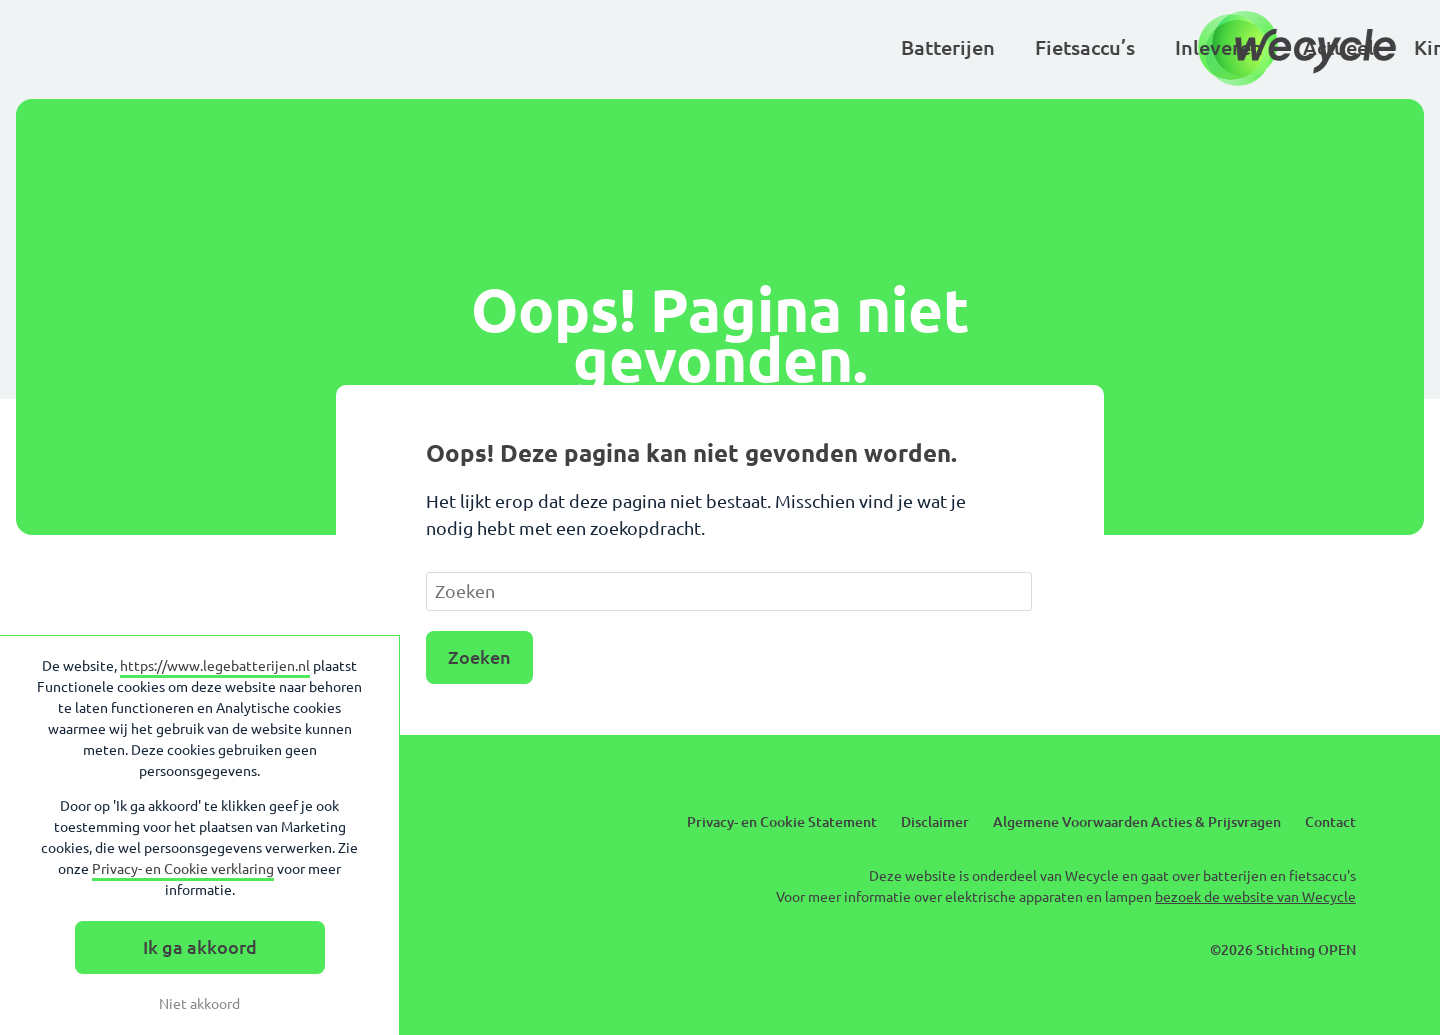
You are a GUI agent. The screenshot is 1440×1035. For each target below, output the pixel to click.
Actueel (727, 47)
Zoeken (479, 657)
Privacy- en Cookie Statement (782, 822)
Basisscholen (987, 47)
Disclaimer (935, 822)
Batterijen (337, 47)
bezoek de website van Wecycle (1255, 897)
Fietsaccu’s (474, 47)
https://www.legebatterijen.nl (215, 666)
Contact (1330, 822)
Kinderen (845, 47)
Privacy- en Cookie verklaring (183, 869)
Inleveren (608, 47)
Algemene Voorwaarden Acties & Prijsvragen (1137, 822)
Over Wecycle (1150, 47)
